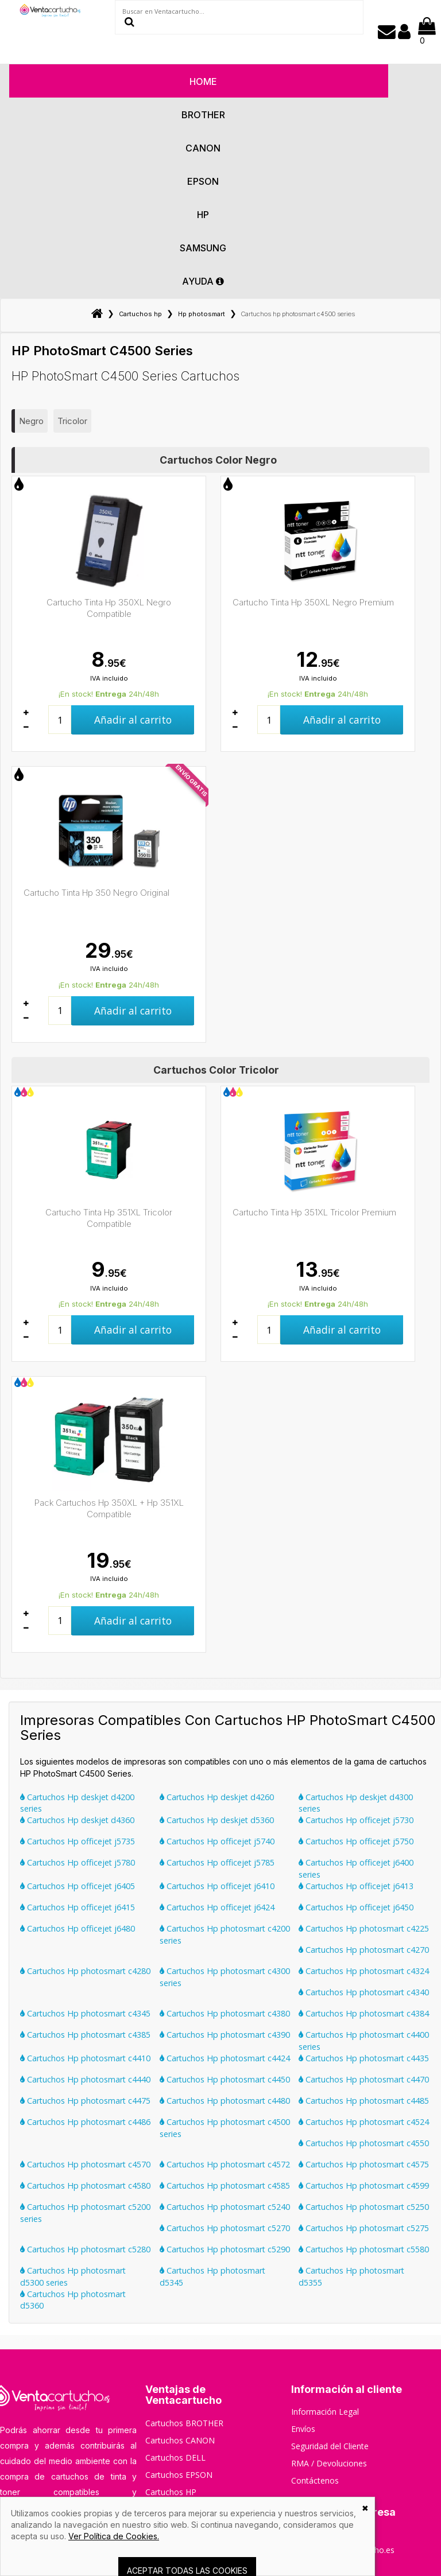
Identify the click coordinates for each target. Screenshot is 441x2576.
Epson (203, 181)
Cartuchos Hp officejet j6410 (217, 1885)
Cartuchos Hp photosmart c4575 (364, 2164)
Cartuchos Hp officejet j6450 (356, 1907)
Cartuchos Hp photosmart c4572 (225, 2164)
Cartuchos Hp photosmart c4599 (364, 2185)
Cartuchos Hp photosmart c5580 (364, 2249)
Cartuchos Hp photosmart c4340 (364, 1992)
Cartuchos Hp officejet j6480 (77, 1928)
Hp (203, 214)
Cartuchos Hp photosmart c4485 (364, 2100)
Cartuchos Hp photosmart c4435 (364, 2058)
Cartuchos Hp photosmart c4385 (85, 2034)
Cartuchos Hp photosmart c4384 (364, 2013)
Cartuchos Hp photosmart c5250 (364, 2206)
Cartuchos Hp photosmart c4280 (85, 1970)
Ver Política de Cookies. (113, 2536)
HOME (203, 81)
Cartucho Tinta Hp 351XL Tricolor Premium (314, 1212)
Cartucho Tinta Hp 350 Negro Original (96, 892)
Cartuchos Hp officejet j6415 (77, 1907)
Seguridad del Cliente (330, 2446)
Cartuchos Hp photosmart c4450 (225, 2079)
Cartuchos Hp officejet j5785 (217, 1862)
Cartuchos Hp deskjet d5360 (217, 1820)
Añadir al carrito (133, 719)
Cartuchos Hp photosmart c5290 (225, 2249)
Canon (202, 148)
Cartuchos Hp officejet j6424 (217, 1907)
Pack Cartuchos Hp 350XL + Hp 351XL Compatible (109, 1508)
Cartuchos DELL (175, 2457)
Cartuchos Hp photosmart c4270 (364, 1949)
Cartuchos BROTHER (184, 2423)
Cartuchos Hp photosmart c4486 (85, 2121)
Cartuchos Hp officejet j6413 (356, 1885)
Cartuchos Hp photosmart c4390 (225, 2034)
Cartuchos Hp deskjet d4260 (217, 1797)
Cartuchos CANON (180, 2440)
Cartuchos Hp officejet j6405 (77, 1885)
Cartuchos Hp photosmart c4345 (85, 2013)
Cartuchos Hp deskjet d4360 (77, 1820)
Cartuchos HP (170, 2491)
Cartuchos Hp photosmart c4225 (364, 1928)
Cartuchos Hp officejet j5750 (356, 1841)
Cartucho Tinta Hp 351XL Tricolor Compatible (108, 1218)
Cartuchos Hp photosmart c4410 (85, 2058)
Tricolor (72, 420)
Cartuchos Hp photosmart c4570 (85, 2164)
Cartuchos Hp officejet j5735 (77, 1841)
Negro (31, 420)
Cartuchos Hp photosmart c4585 (225, 2185)
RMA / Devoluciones (329, 2463)
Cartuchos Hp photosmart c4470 (364, 2079)
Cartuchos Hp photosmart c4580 (85, 2185)
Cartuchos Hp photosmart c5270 (225, 2228)
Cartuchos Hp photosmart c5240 (225, 2206)
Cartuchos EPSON (178, 2474)
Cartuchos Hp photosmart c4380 (225, 2013)
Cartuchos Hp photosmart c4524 (364, 2121)
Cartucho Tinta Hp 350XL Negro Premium (313, 602)
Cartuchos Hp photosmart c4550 (364, 2143)
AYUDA (203, 281)
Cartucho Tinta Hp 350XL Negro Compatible (109, 608)
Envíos (303, 2428)
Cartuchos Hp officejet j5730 (356, 1820)
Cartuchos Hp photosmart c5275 (364, 2228)
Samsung (203, 248)
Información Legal (325, 2411)
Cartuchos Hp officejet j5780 (77, 1862)
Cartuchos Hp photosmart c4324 (364, 1970)
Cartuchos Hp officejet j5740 (217, 1841)
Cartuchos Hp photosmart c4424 (225, 2058)
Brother (203, 115)
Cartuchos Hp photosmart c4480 (225, 2100)
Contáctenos (315, 2480)
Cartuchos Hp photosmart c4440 (85, 2079)
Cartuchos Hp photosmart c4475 (85, 2100)
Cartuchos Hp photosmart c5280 (85, 2249)
